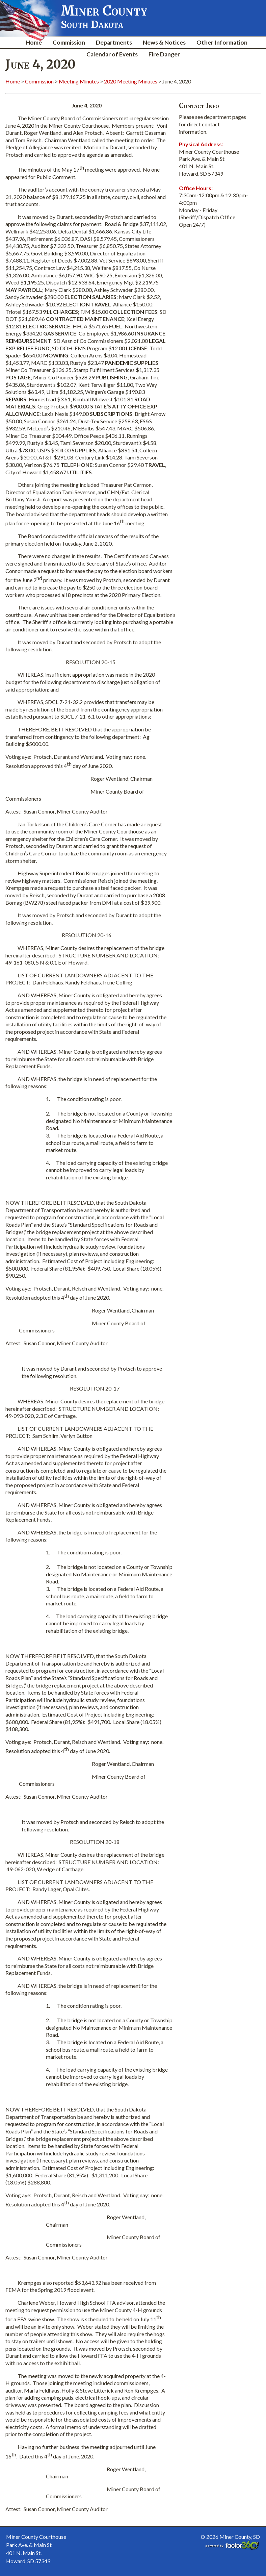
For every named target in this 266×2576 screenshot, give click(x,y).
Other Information (221, 42)
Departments (114, 42)
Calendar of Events (112, 54)
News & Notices (164, 42)
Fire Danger (164, 54)
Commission (69, 42)
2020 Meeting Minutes (130, 81)
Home (34, 42)
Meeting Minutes (79, 81)
